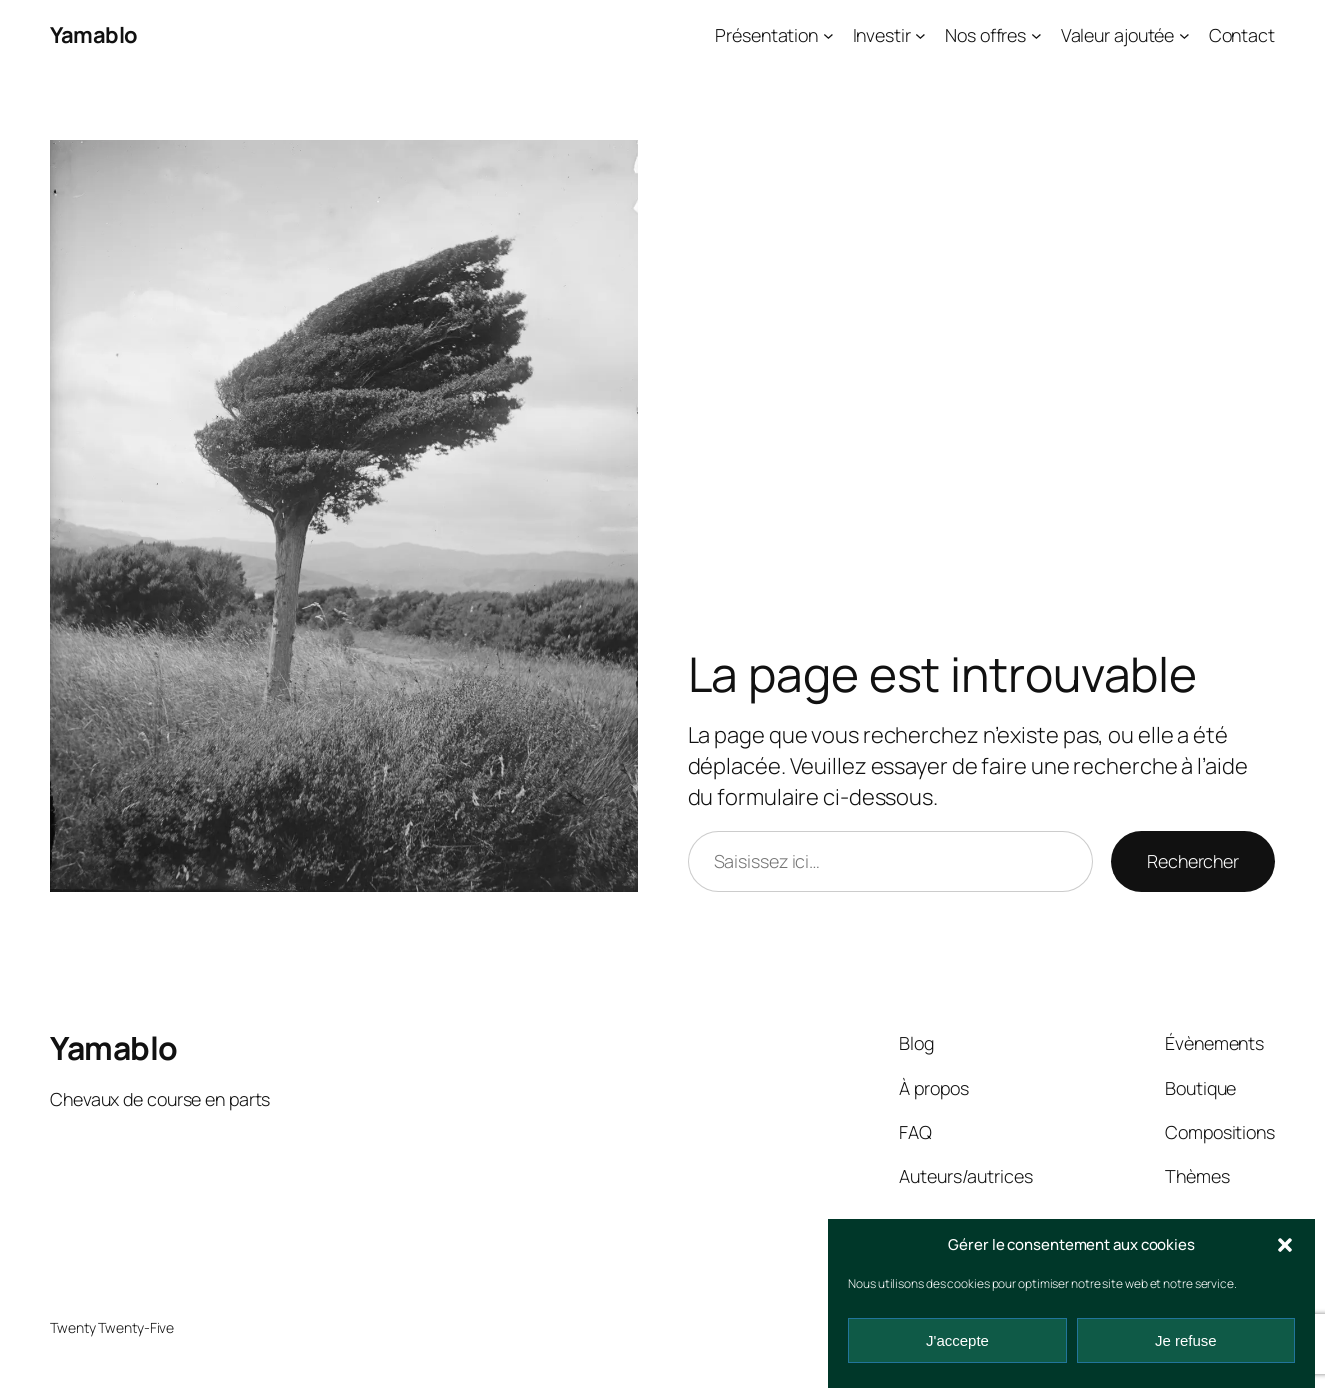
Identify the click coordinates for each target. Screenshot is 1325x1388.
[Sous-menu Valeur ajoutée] (1184, 35)
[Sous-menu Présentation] (828, 35)
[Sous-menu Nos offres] (1036, 35)
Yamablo (94, 35)
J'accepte (957, 1340)
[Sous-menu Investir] (920, 35)
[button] (1285, 1245)
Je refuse (1186, 1340)
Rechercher (1193, 861)
